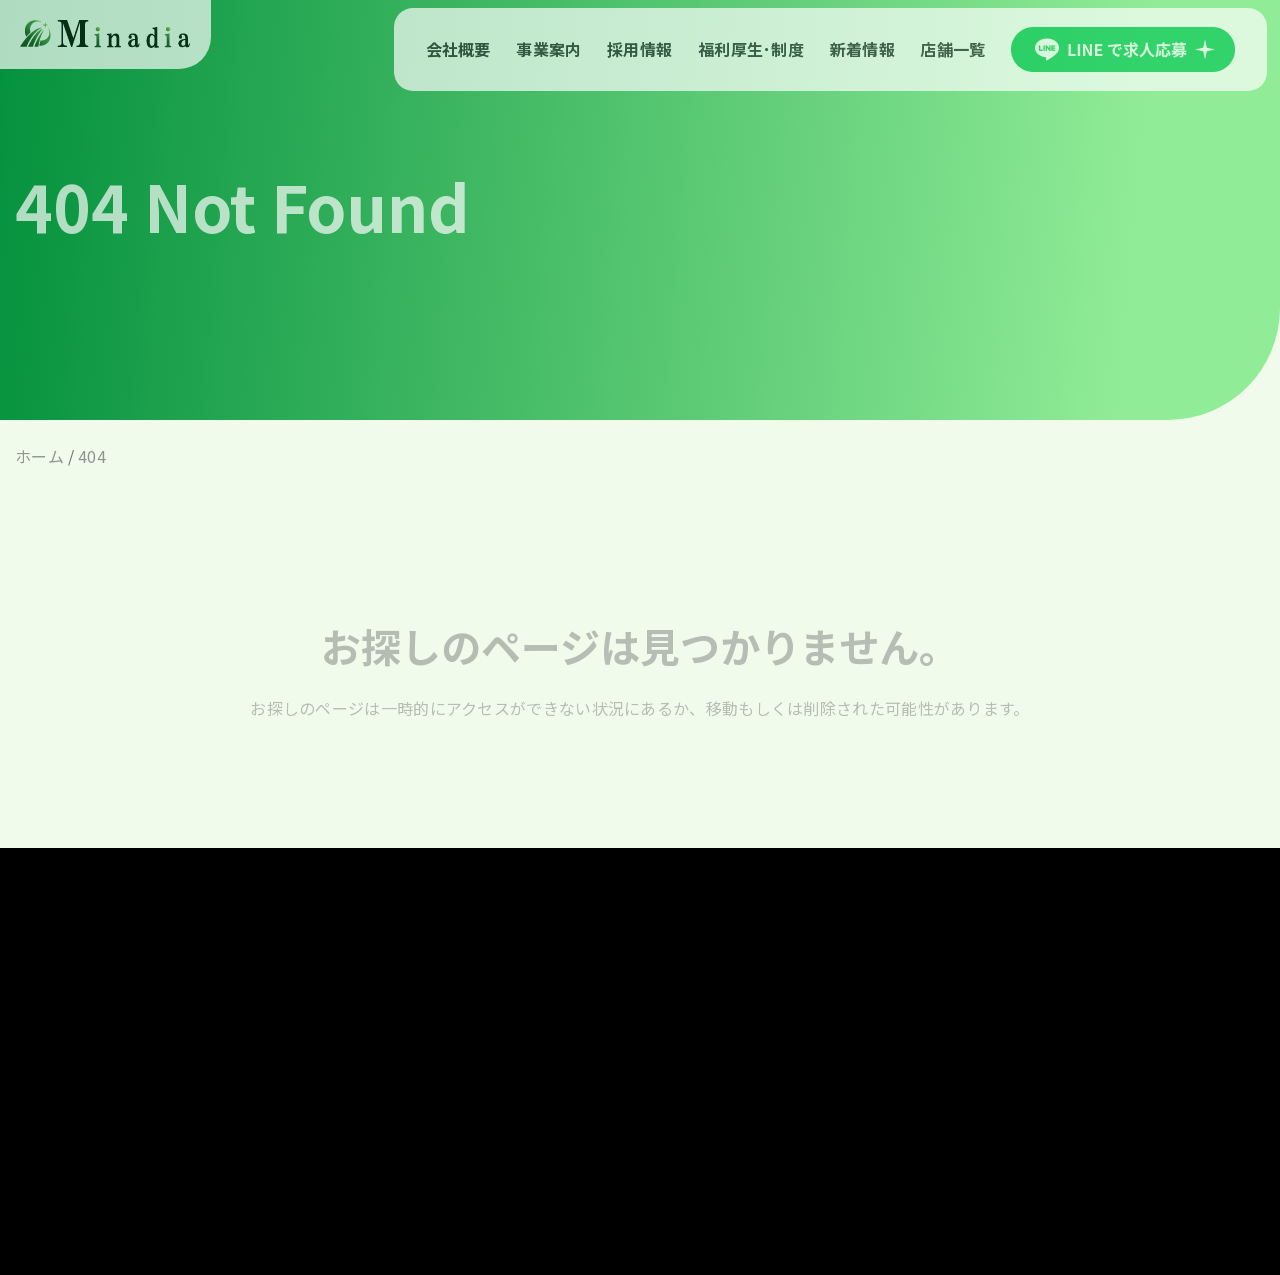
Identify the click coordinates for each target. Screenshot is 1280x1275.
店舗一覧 (952, 49)
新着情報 (862, 49)
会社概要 (458, 49)
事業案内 (548, 49)
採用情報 (639, 49)
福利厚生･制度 (751, 49)
